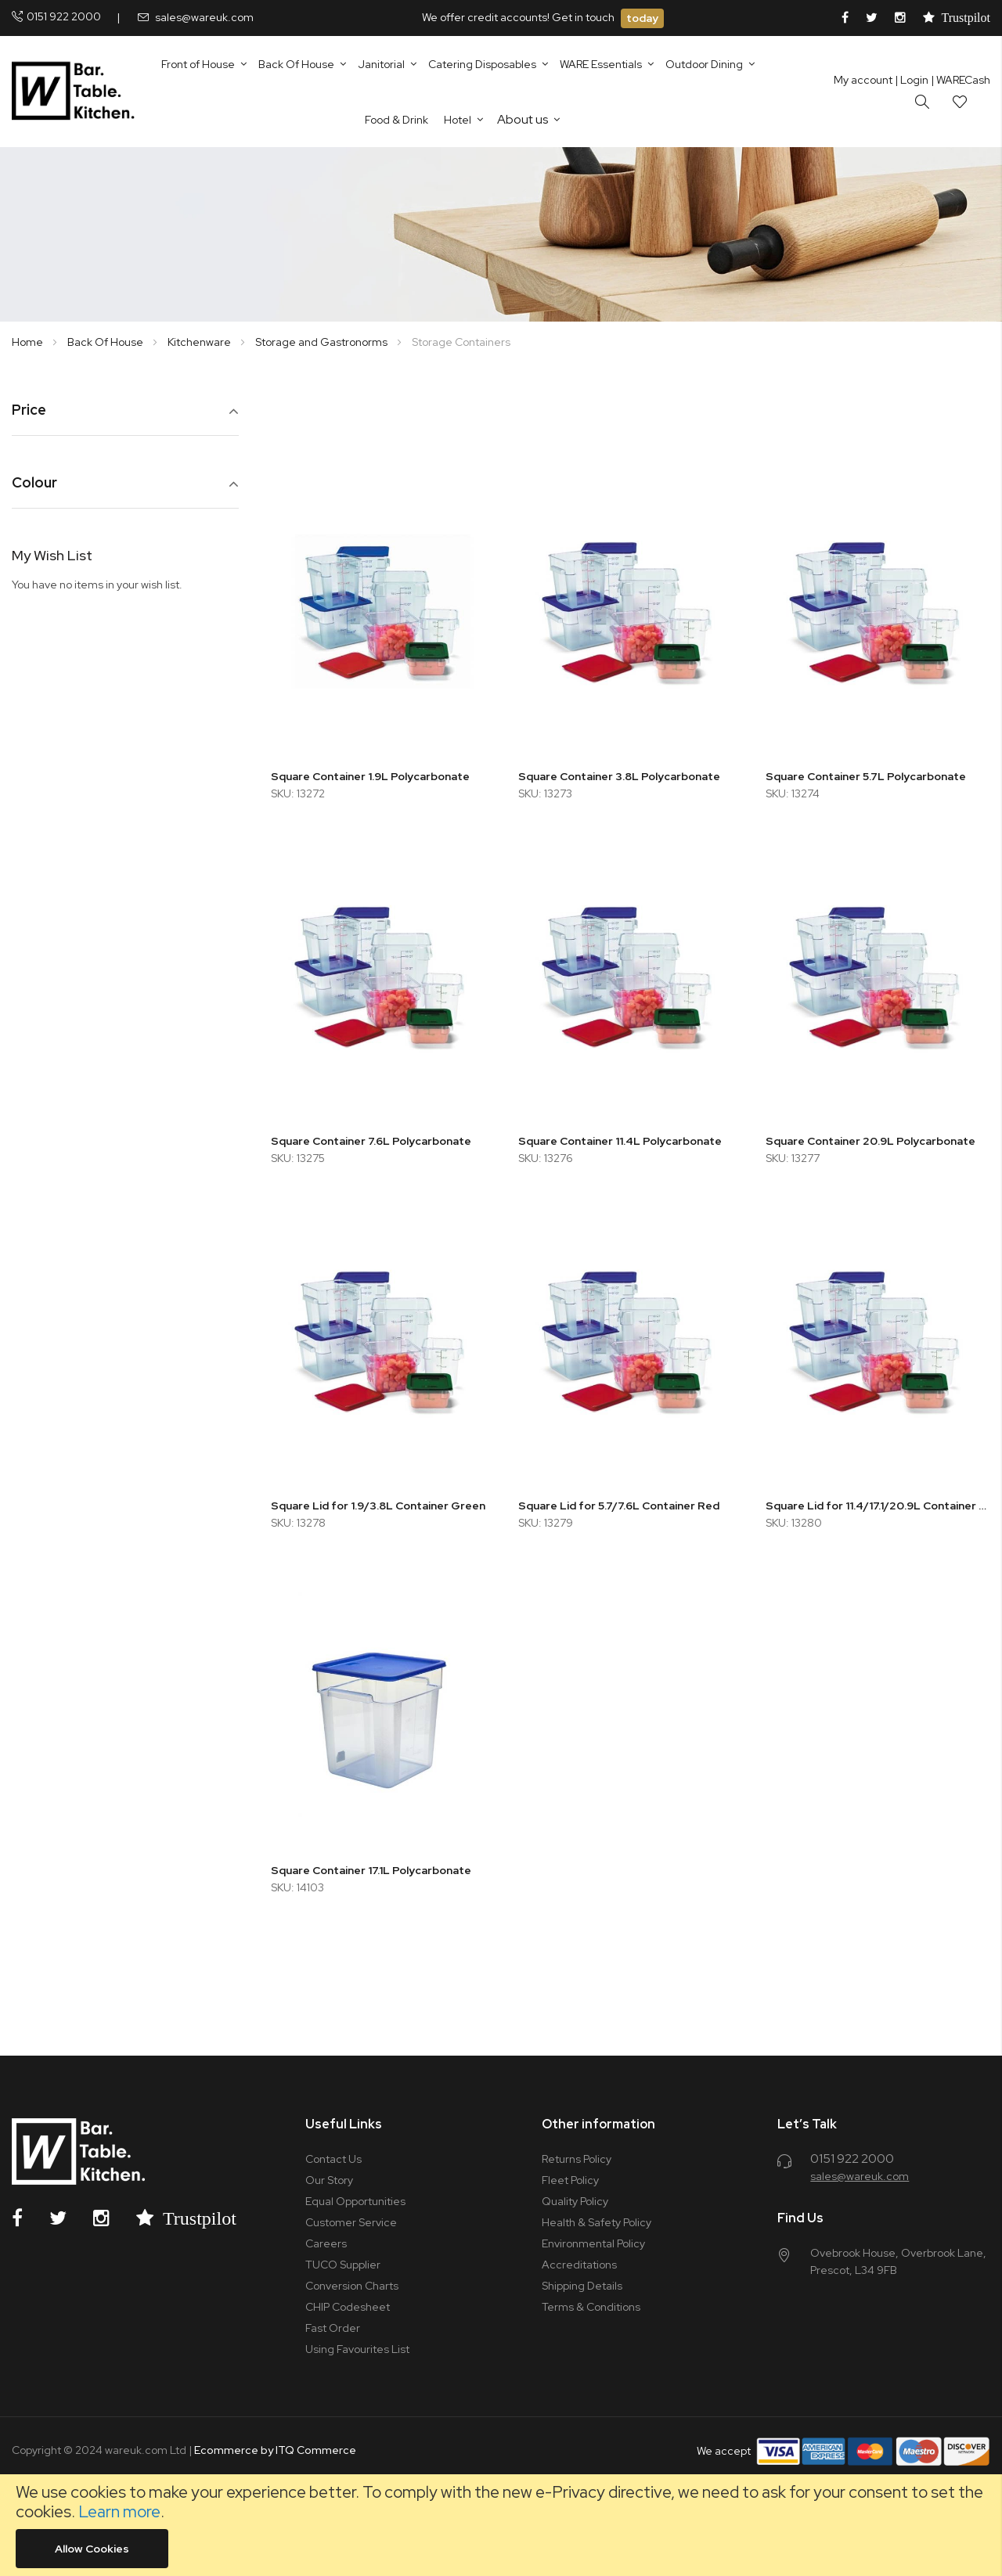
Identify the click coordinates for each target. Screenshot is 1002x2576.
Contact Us (333, 2159)
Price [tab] (29, 410)
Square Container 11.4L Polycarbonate (620, 1141)
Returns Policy (576, 2159)
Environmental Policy (593, 2243)
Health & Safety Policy (596, 2222)
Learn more (119, 2511)
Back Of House (106, 342)
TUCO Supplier (342, 2265)
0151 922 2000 (64, 16)
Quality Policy (575, 2201)
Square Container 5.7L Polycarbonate (866, 776)
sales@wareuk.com (204, 17)
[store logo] (76, 91)
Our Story (329, 2180)
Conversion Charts (351, 2286)
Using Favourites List (357, 2349)
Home (28, 342)
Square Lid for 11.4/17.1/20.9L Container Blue (877, 1505)
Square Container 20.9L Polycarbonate (870, 1141)
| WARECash (960, 80)
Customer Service (351, 2222)
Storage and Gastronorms (322, 342)
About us (522, 119)
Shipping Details (582, 2286)
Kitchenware (200, 342)
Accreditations (579, 2265)
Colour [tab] (34, 483)
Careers (326, 2243)
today (642, 18)
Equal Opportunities (355, 2201)
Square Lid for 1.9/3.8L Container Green (378, 1505)
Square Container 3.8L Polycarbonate (619, 776)
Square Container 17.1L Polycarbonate (371, 1870)
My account (863, 80)
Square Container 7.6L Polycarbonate (371, 1141)
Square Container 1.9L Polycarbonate (370, 776)
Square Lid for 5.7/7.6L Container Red (618, 1505)
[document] (501, 2525)
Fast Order (332, 2328)
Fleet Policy (570, 2180)
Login (911, 80)
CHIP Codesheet (347, 2307)
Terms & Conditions (591, 2307)
